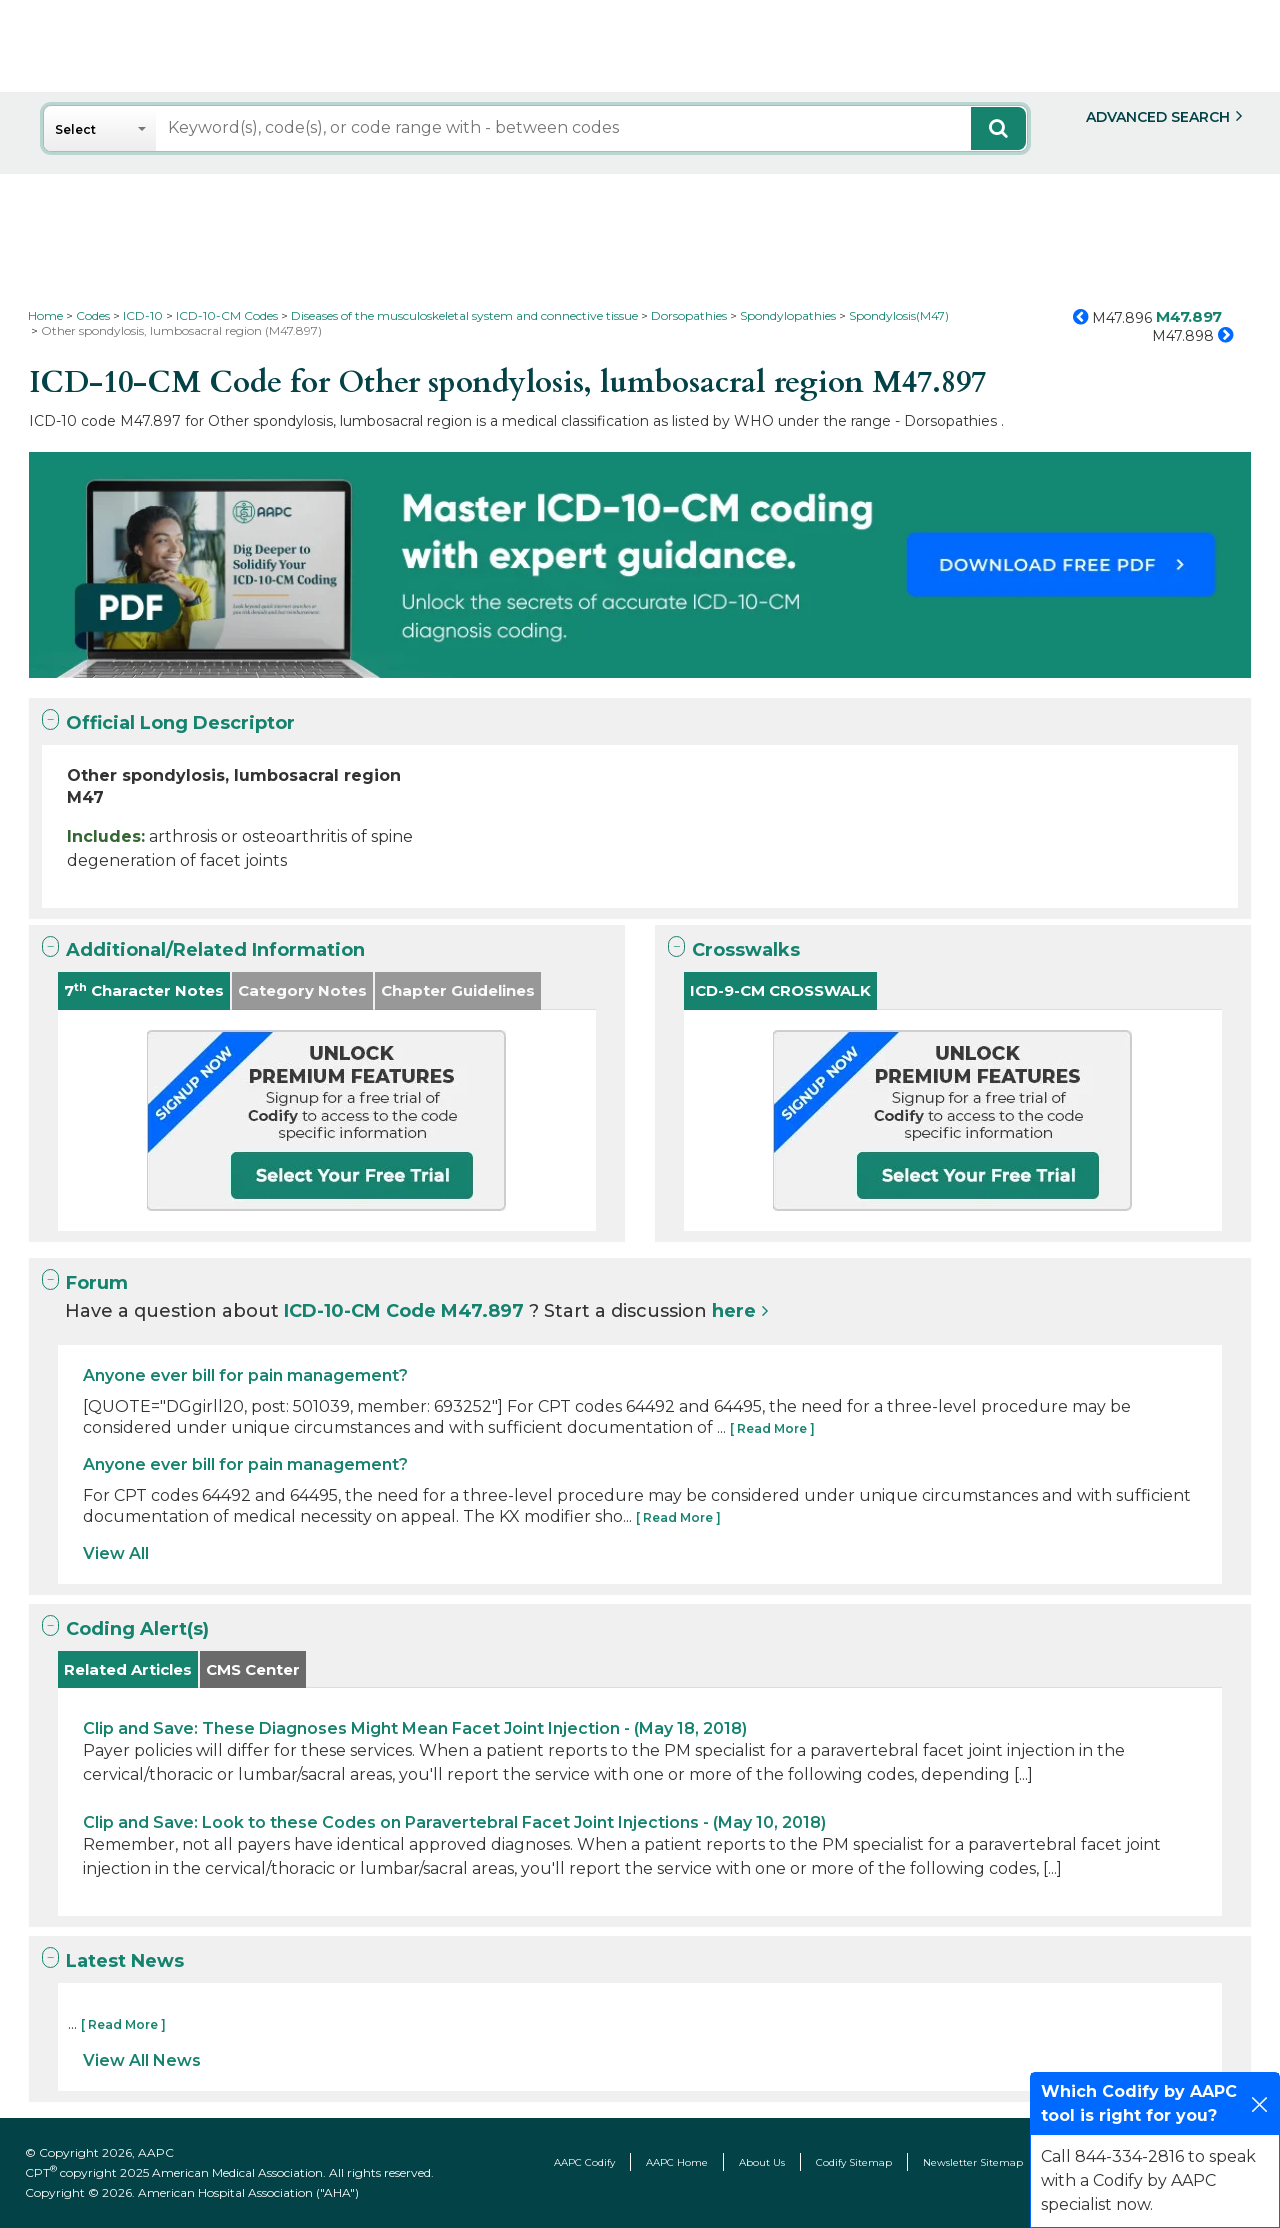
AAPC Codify (584, 2162)
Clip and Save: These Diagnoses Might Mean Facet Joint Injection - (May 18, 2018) (415, 1728)
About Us (762, 2162)
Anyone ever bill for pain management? (245, 1375)
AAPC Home (677, 2162)
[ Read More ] (772, 1428)
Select (75, 129)
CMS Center (253, 1669)
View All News (142, 2060)
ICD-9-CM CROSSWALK (780, 990)
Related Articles (128, 1669)
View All (116, 1553)
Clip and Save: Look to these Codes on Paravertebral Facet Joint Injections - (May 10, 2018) (454, 1822)
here (734, 1311)
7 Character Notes (144, 990)
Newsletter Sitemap (973, 2162)
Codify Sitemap (854, 2162)
